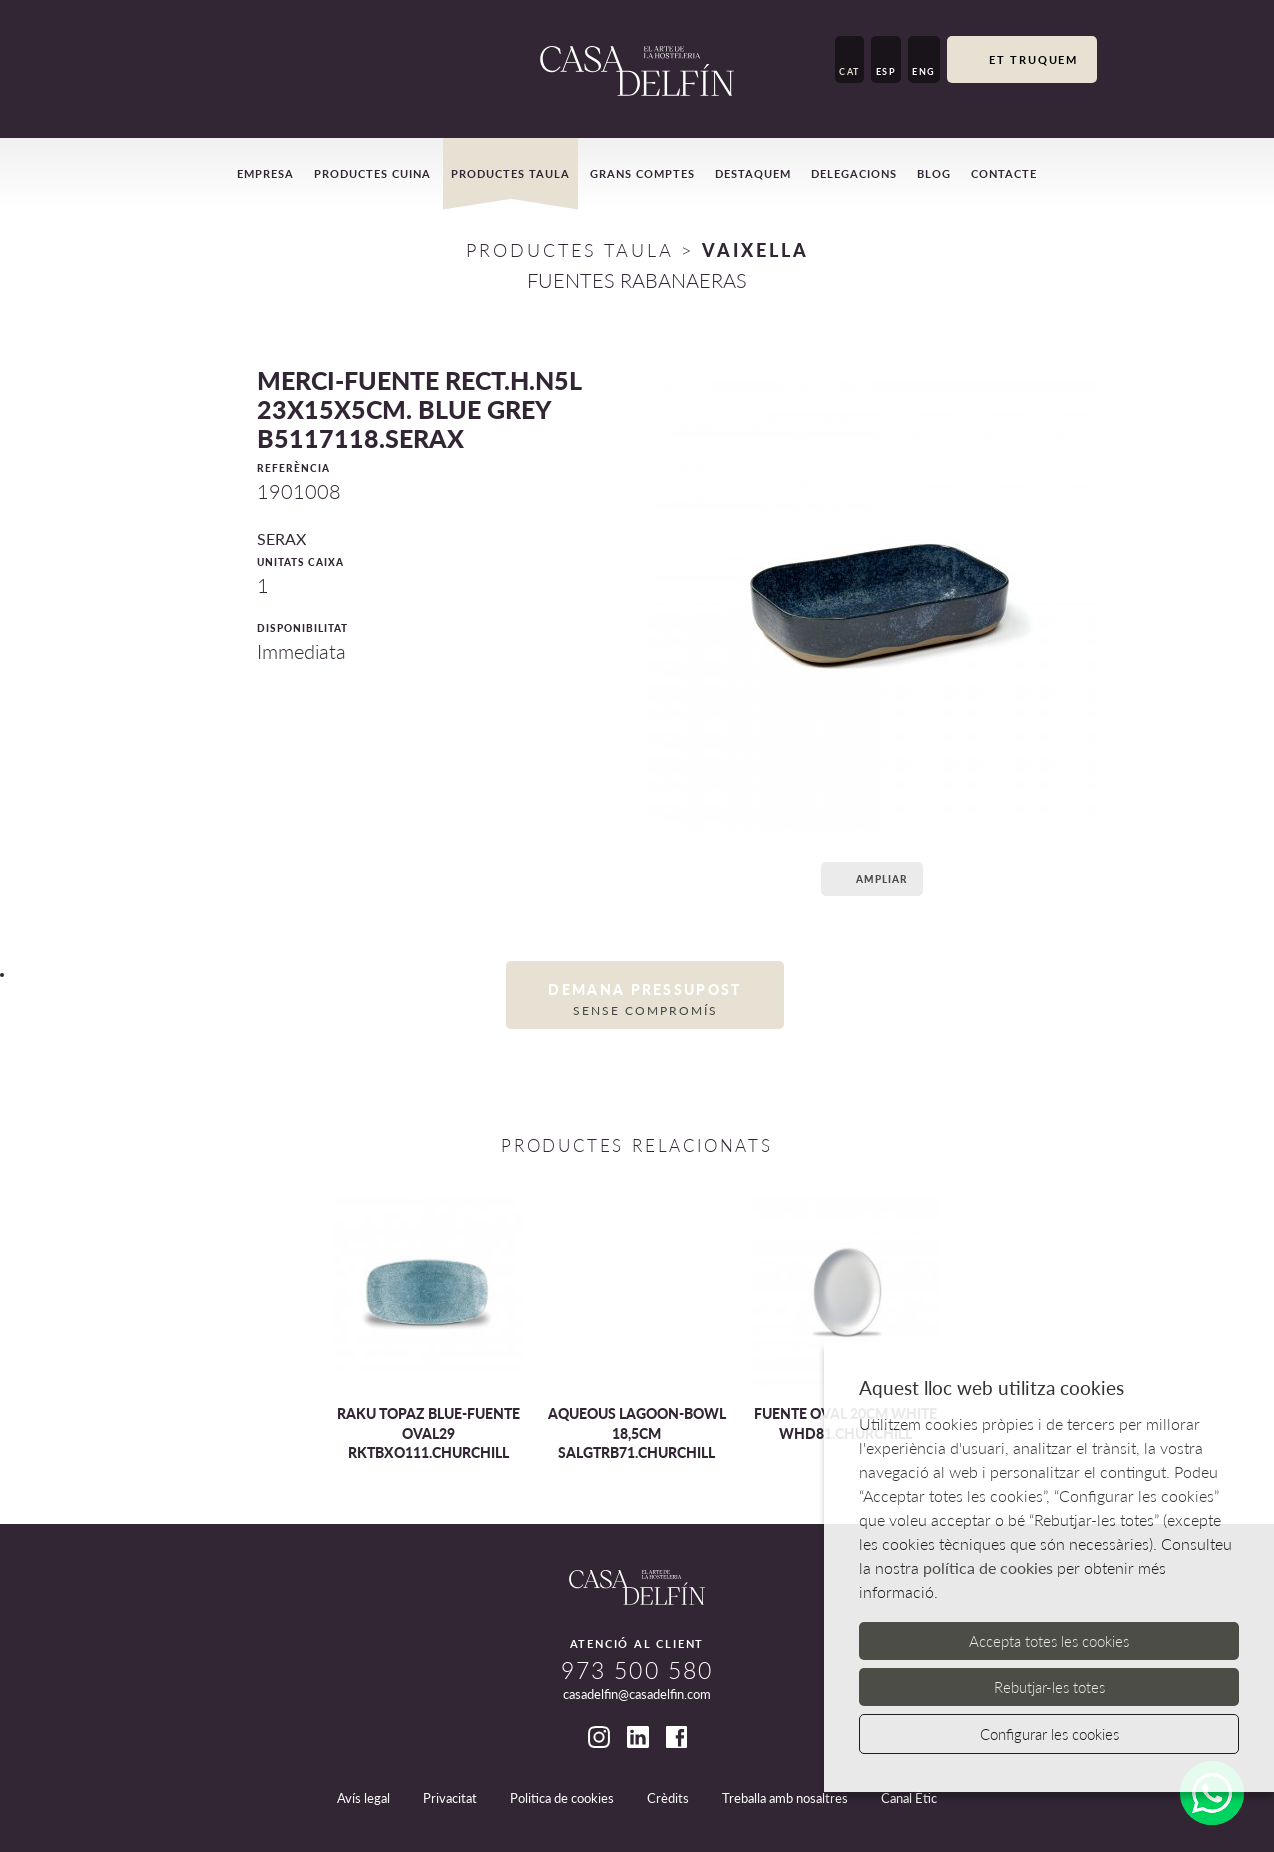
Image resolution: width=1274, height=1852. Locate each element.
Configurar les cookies (1049, 1734)
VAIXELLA (755, 250)
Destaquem (753, 173)
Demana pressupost (645, 999)
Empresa (265, 173)
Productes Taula (569, 250)
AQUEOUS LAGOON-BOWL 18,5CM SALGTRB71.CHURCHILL (637, 1433)
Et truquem (1022, 61)
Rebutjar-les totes (1049, 1687)
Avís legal (363, 1798)
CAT (849, 71)
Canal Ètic (909, 1798)
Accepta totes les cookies (1049, 1641)
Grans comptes (642, 173)
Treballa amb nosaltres (785, 1798)
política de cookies (988, 1567)
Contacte (1004, 173)
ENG (924, 71)
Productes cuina (372, 173)
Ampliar (869, 878)
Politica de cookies (562, 1798)
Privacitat (450, 1798)
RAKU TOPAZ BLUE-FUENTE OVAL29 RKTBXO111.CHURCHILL (428, 1433)
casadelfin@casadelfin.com (637, 1694)
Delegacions (854, 173)
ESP (886, 71)
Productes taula (510, 173)
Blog (934, 173)
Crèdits (668, 1798)
